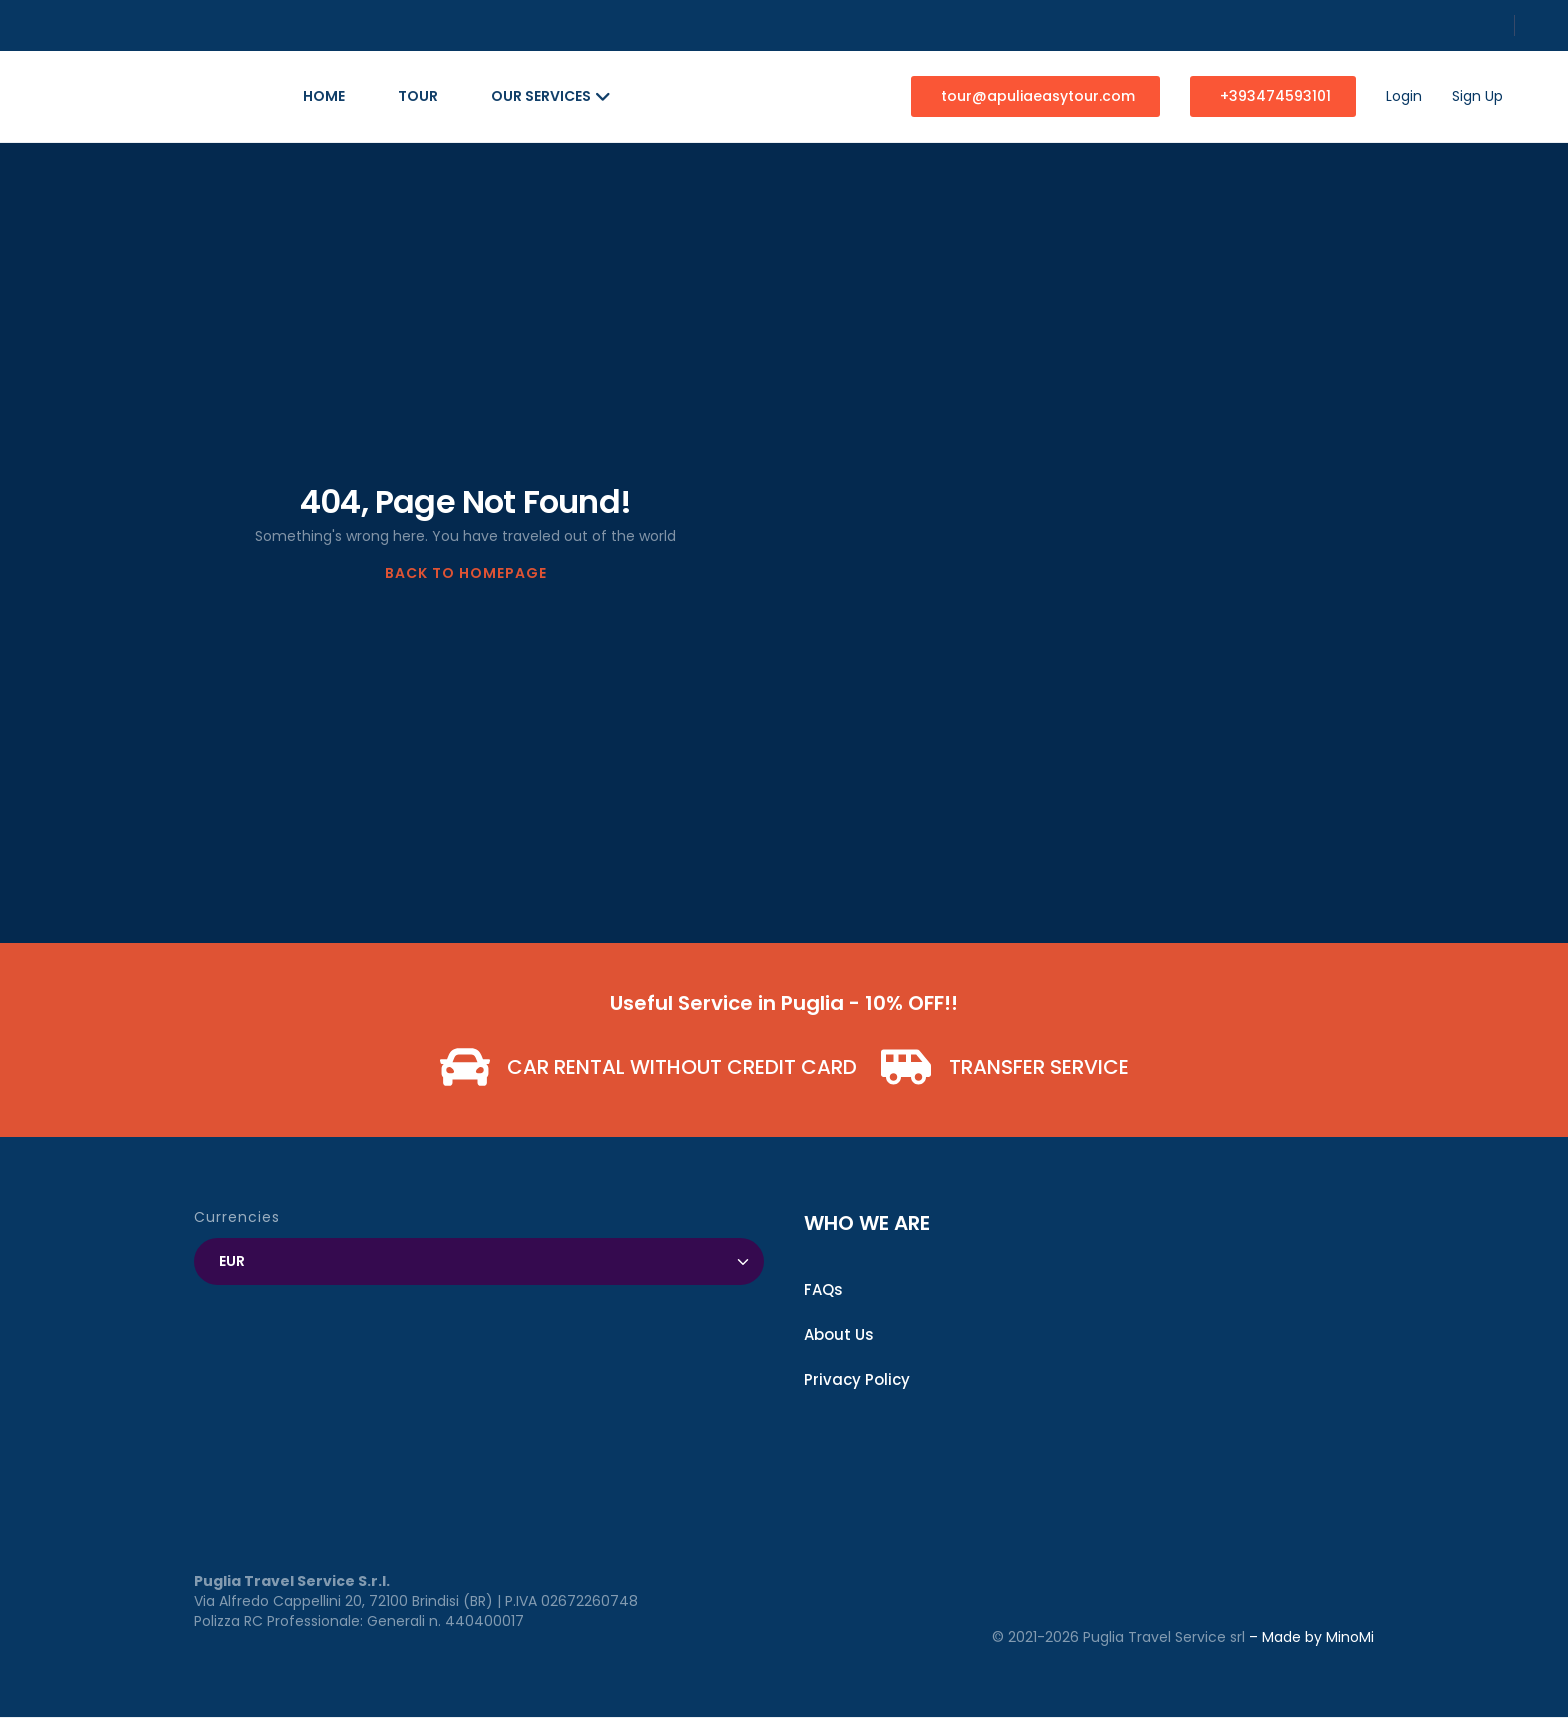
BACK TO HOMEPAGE (466, 573)
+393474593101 (1275, 96)
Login (1404, 96)
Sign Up (1477, 96)
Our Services (551, 96)
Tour (418, 96)
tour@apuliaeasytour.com (1038, 96)
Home (324, 96)
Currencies (237, 1217)
